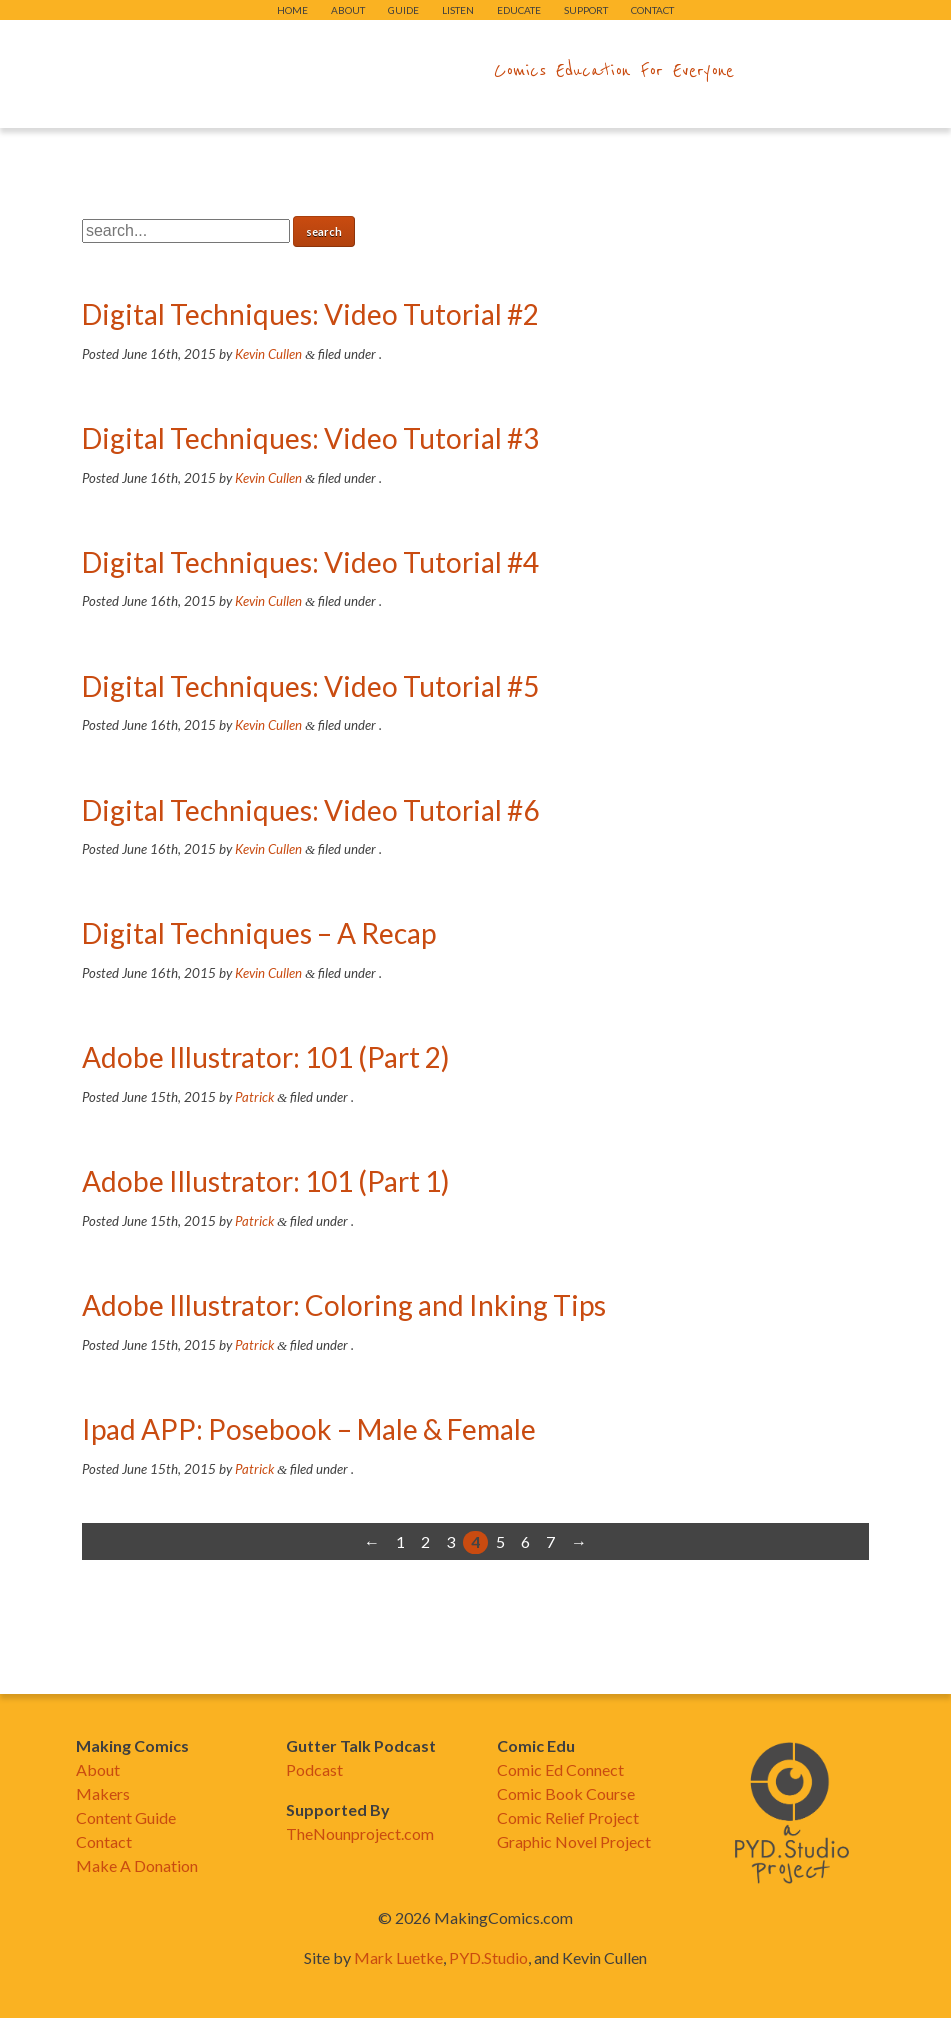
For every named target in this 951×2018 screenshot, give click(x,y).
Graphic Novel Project (574, 1841)
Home (292, 10)
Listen (458, 10)
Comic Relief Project (568, 1817)
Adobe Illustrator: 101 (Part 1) (266, 1181)
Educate (519, 10)
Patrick (254, 1097)
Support (586, 10)
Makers (103, 1793)
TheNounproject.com (360, 1833)
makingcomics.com (359, 71)
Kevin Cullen (268, 354)
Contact (652, 10)
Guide (403, 10)
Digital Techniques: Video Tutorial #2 (310, 314)
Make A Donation (137, 1865)
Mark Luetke (398, 1957)
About (348, 10)
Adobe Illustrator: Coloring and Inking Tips (344, 1305)
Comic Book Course (566, 1793)
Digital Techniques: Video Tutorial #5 (310, 686)
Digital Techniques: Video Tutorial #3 (310, 438)
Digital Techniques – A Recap (259, 933)
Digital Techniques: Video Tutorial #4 (310, 562)
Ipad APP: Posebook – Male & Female (309, 1429)
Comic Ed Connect (560, 1769)
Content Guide (126, 1817)
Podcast (314, 1769)
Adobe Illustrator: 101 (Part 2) (266, 1057)
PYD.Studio (488, 1957)
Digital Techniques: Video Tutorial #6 (310, 810)
